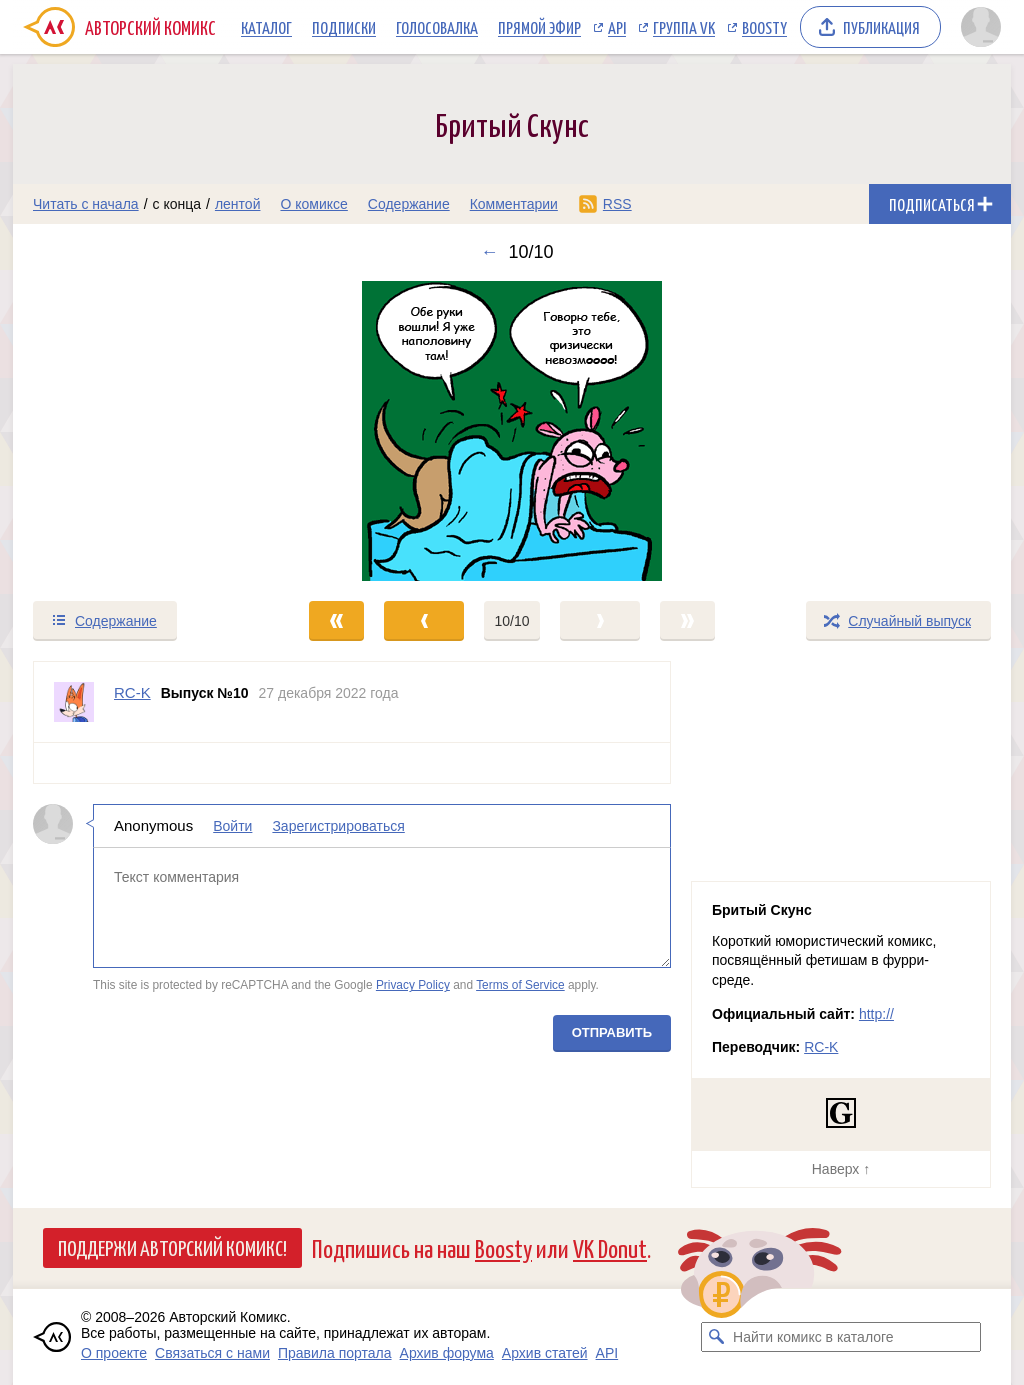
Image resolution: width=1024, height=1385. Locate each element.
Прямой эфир (539, 27)
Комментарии (514, 204)
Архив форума (447, 1353)
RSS (617, 204)
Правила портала (335, 1353)
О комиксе (313, 204)
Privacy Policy (413, 985)
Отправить (612, 1032)
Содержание (409, 204)
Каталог (266, 27)
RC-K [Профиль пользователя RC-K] (132, 692)
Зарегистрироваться (338, 826)
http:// (876, 1014)
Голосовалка (437, 27)
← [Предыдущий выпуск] (489, 252)
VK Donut (610, 1247)
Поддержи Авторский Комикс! (172, 1247)
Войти (232, 826)
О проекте (114, 1353)
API (617, 27)
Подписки (344, 27)
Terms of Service (520, 985)
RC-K (821, 1047)
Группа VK (684, 27)
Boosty (764, 27)
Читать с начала (86, 204)
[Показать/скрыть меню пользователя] (981, 27)
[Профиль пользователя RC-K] (74, 702)
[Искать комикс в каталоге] (716, 1337)
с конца (177, 204)
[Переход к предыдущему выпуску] (138, 431)
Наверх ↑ (841, 1169)
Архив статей (545, 1353)
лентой (238, 204)
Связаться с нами (212, 1353)
